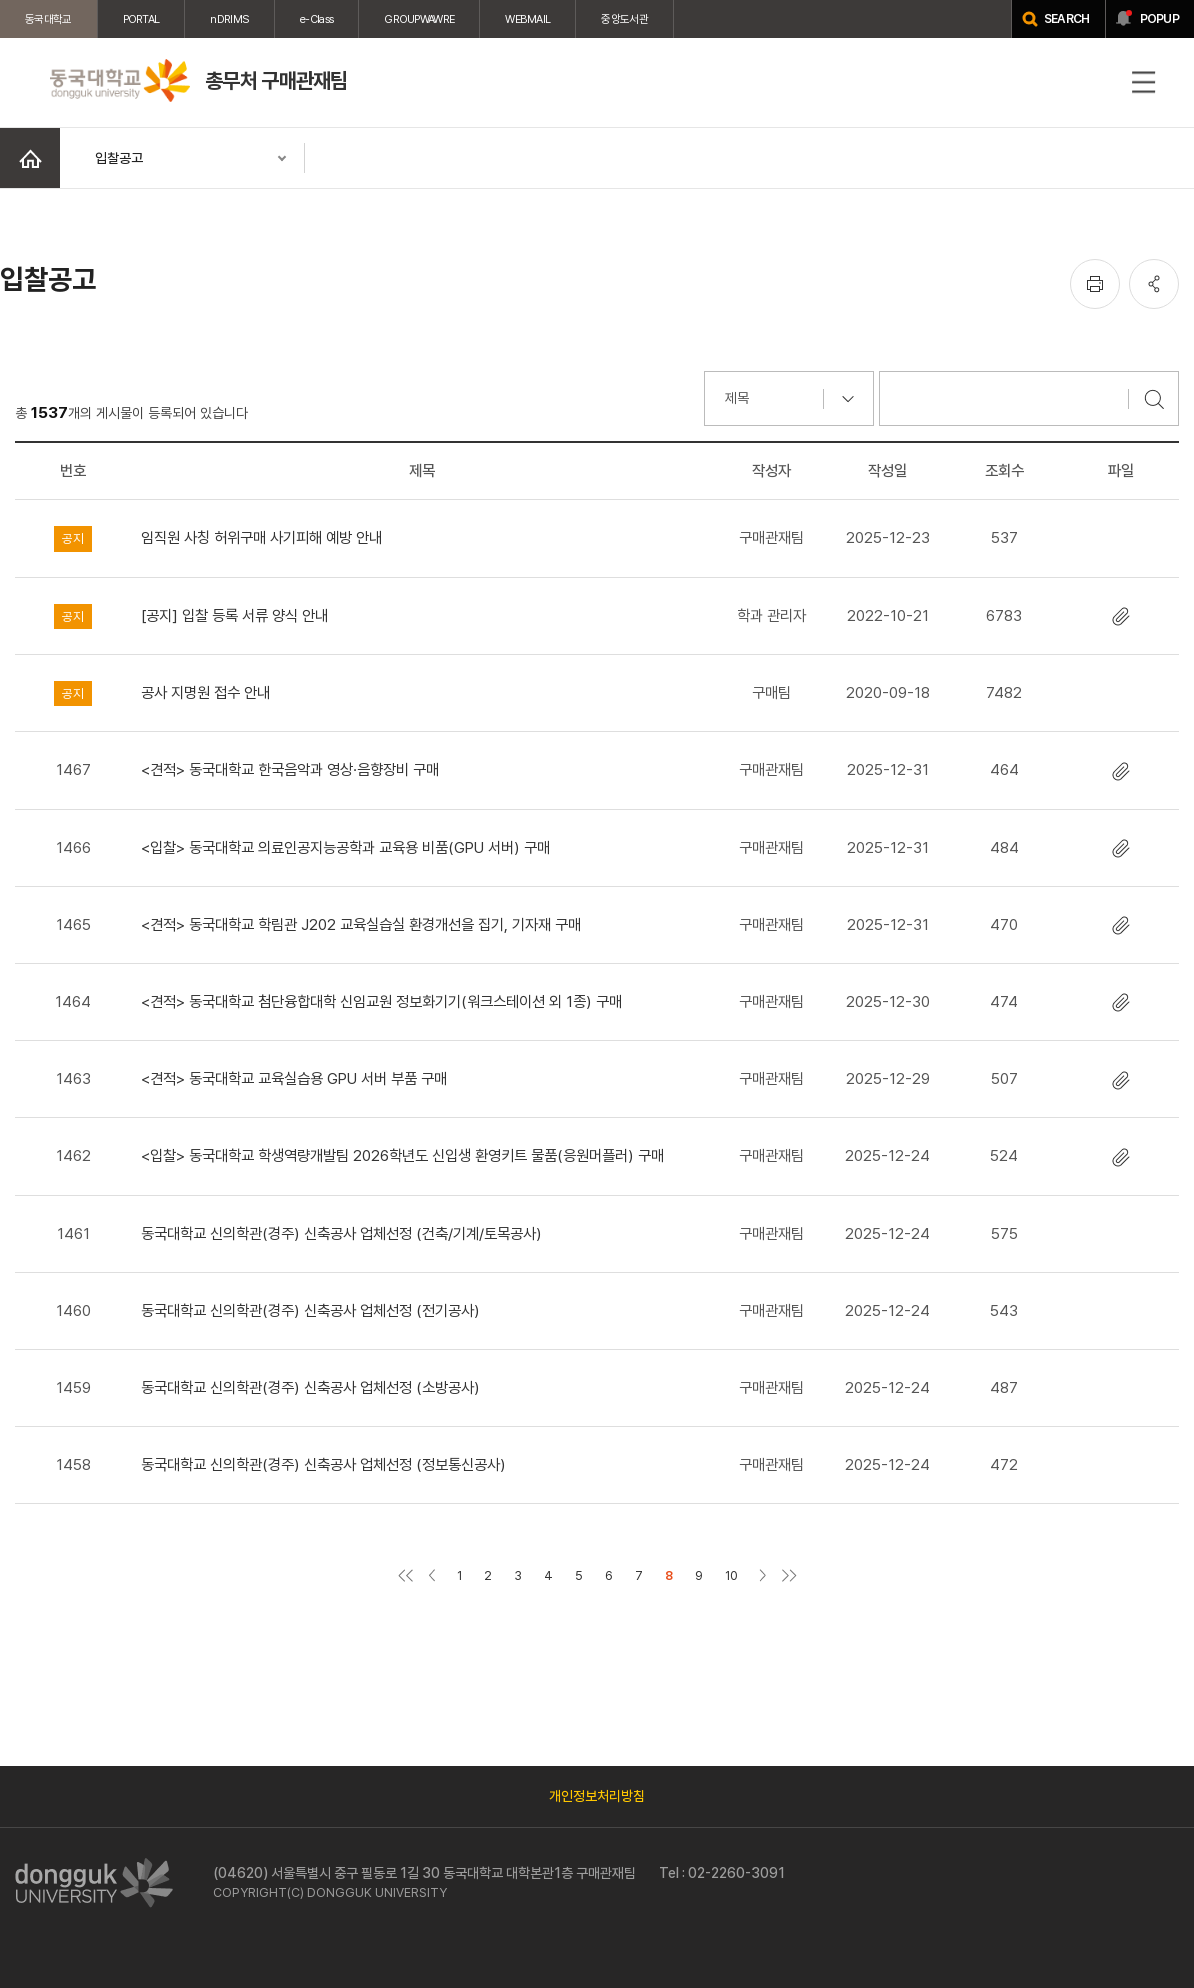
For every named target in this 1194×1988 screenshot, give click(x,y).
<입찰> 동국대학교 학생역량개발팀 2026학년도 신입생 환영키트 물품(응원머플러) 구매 (402, 1155)
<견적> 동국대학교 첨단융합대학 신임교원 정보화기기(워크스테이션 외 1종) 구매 (381, 1001)
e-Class (316, 19)
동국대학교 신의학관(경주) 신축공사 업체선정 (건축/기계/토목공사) (341, 1233)
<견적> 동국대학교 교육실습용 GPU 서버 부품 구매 (294, 1078)
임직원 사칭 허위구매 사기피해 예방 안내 (261, 537)
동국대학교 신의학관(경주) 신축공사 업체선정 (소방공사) (310, 1387)
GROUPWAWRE (419, 19)
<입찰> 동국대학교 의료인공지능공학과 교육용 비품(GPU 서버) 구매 (345, 847)
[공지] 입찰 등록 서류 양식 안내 (234, 615)
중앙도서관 (624, 19)
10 (731, 1575)
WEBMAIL (527, 19)
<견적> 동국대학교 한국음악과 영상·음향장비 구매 (290, 769)
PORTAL (141, 19)
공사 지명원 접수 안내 (205, 692)
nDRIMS (229, 19)
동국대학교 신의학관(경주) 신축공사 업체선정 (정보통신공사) (323, 1464)
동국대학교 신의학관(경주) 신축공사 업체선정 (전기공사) (310, 1310)
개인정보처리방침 (597, 1796)
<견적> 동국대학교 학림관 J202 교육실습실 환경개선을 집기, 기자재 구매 (361, 924)
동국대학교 (48, 19)
